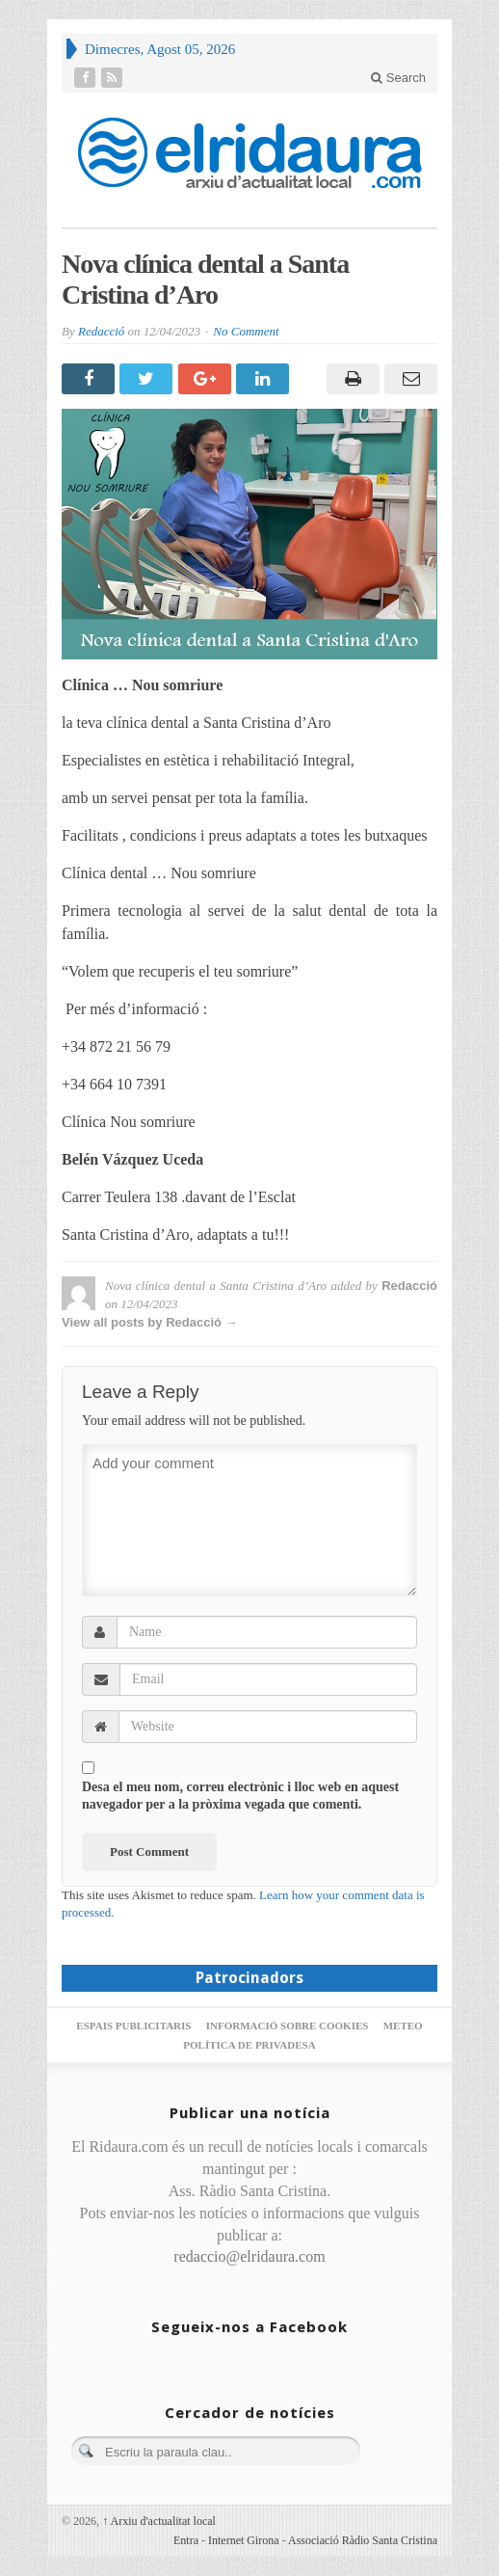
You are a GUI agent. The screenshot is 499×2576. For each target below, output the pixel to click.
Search (398, 77)
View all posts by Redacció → (150, 1322)
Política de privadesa (249, 2045)
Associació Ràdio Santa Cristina (362, 2540)
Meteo (403, 2025)
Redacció (101, 331)
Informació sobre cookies (287, 2025)
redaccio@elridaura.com (249, 2256)
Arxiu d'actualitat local (159, 2521)
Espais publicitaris (133, 2025)
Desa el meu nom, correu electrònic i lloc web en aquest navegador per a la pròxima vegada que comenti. (240, 1795)
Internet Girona (243, 2540)
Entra (185, 2540)
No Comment (245, 331)
